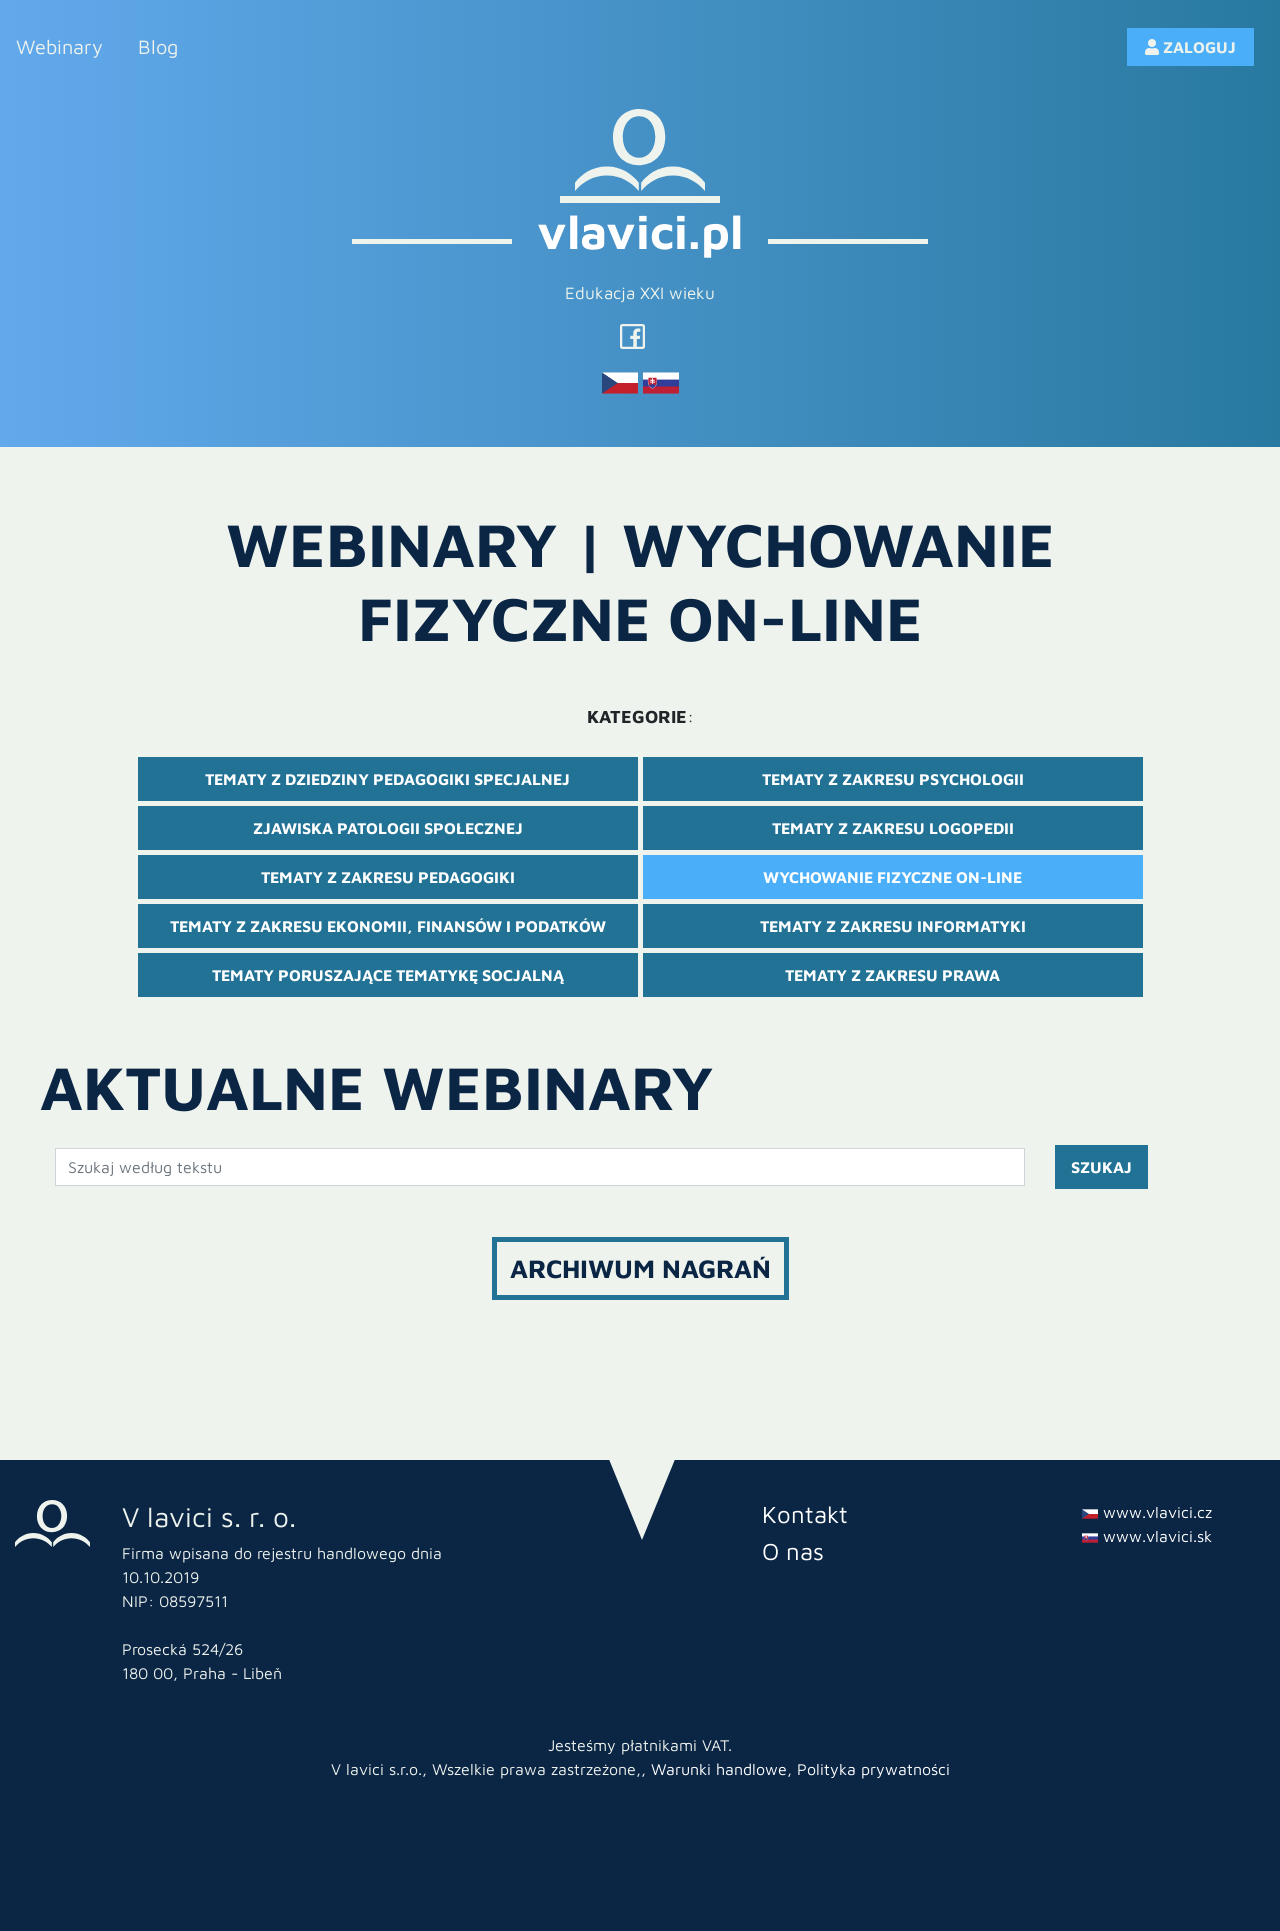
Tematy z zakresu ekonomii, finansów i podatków (388, 926)
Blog (158, 46)
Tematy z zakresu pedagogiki (388, 877)
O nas (793, 1551)
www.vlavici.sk (1147, 1536)
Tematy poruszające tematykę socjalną (388, 975)
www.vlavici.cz (1147, 1512)
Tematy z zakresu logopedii (893, 828)
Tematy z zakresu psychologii (893, 779)
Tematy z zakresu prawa (892, 975)
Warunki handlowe (719, 1769)
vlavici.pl (640, 231)
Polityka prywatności (873, 1769)
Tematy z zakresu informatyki (893, 926)
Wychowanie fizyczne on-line (892, 877)
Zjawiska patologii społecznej (388, 828)
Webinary (59, 46)
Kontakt (805, 1514)
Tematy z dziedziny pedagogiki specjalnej (387, 779)
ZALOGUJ (1190, 47)
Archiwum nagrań (640, 1268)
